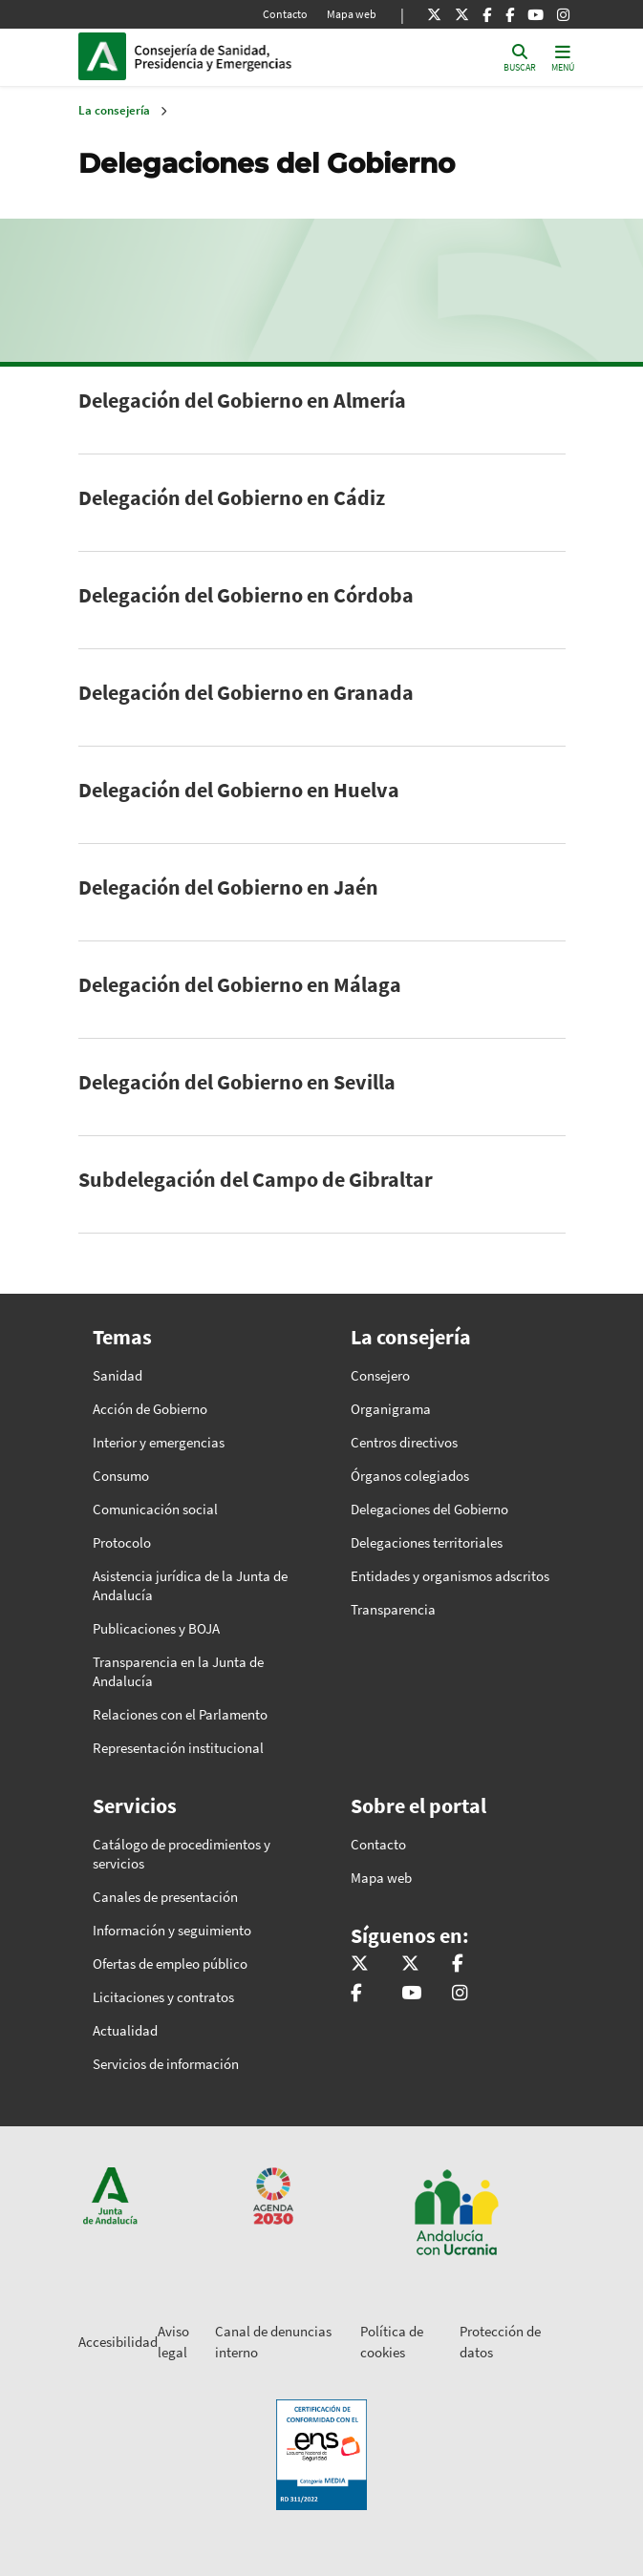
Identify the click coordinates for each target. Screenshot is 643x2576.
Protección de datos (500, 2342)
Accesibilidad (118, 2342)
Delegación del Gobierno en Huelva (238, 789)
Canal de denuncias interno (273, 2342)
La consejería (114, 110)
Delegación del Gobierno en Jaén (228, 887)
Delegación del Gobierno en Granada (246, 692)
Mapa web (351, 14)
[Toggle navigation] (563, 57)
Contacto (285, 14)
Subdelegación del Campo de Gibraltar (255, 1179)
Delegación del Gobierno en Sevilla (237, 1081)
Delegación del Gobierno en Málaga (239, 984)
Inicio (264, 56)
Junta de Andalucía (102, 56)
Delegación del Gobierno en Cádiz (231, 497)
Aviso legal (173, 2342)
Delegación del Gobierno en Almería (242, 400)
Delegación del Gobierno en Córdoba (246, 594)
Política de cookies (391, 2342)
